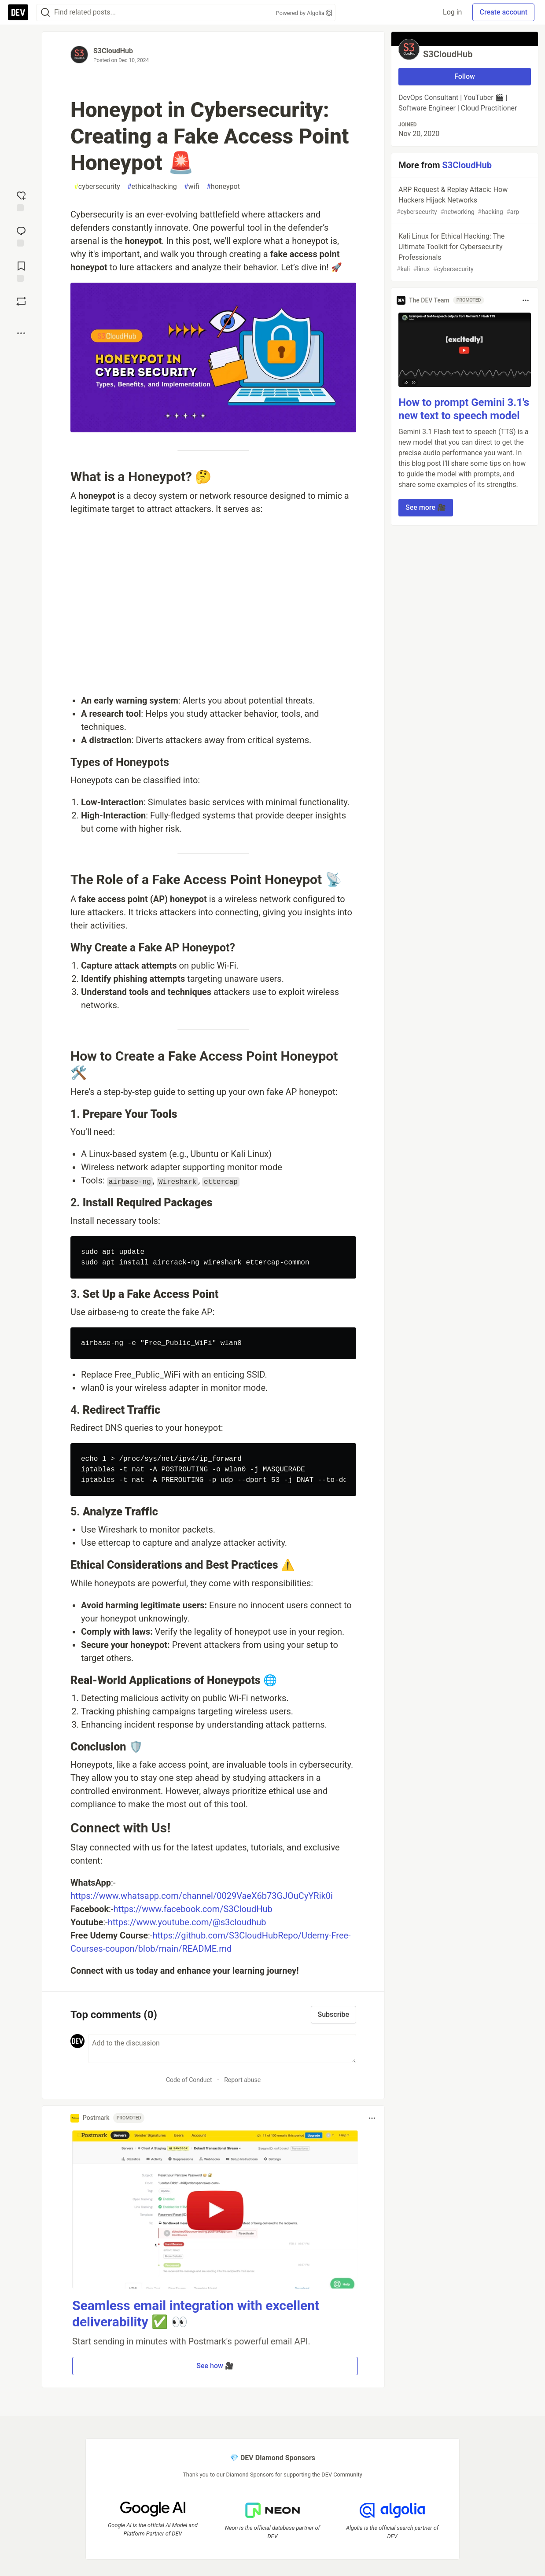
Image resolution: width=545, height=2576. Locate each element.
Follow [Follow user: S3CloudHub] (464, 76)
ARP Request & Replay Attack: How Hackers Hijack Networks (464, 201)
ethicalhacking (152, 186)
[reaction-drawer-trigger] (21, 200)
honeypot (223, 186)
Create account (503, 12)
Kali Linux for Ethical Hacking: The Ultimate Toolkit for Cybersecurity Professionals (464, 253)
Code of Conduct (189, 2079)
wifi (191, 186)
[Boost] (21, 301)
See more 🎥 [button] (425, 507)
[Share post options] (21, 333)
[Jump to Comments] (21, 235)
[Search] (45, 12)
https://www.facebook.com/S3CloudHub (192, 1909)
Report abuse (242, 2079)
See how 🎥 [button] (215, 2366)
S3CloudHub (113, 51)
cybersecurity (97, 186)
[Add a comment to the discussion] (222, 2048)
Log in (452, 12)
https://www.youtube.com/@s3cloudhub (187, 1922)
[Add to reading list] (21, 271)
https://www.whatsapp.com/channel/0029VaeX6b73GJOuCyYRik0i (201, 1896)
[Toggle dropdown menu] (372, 2118)
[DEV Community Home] (18, 12)
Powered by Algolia (304, 13)
